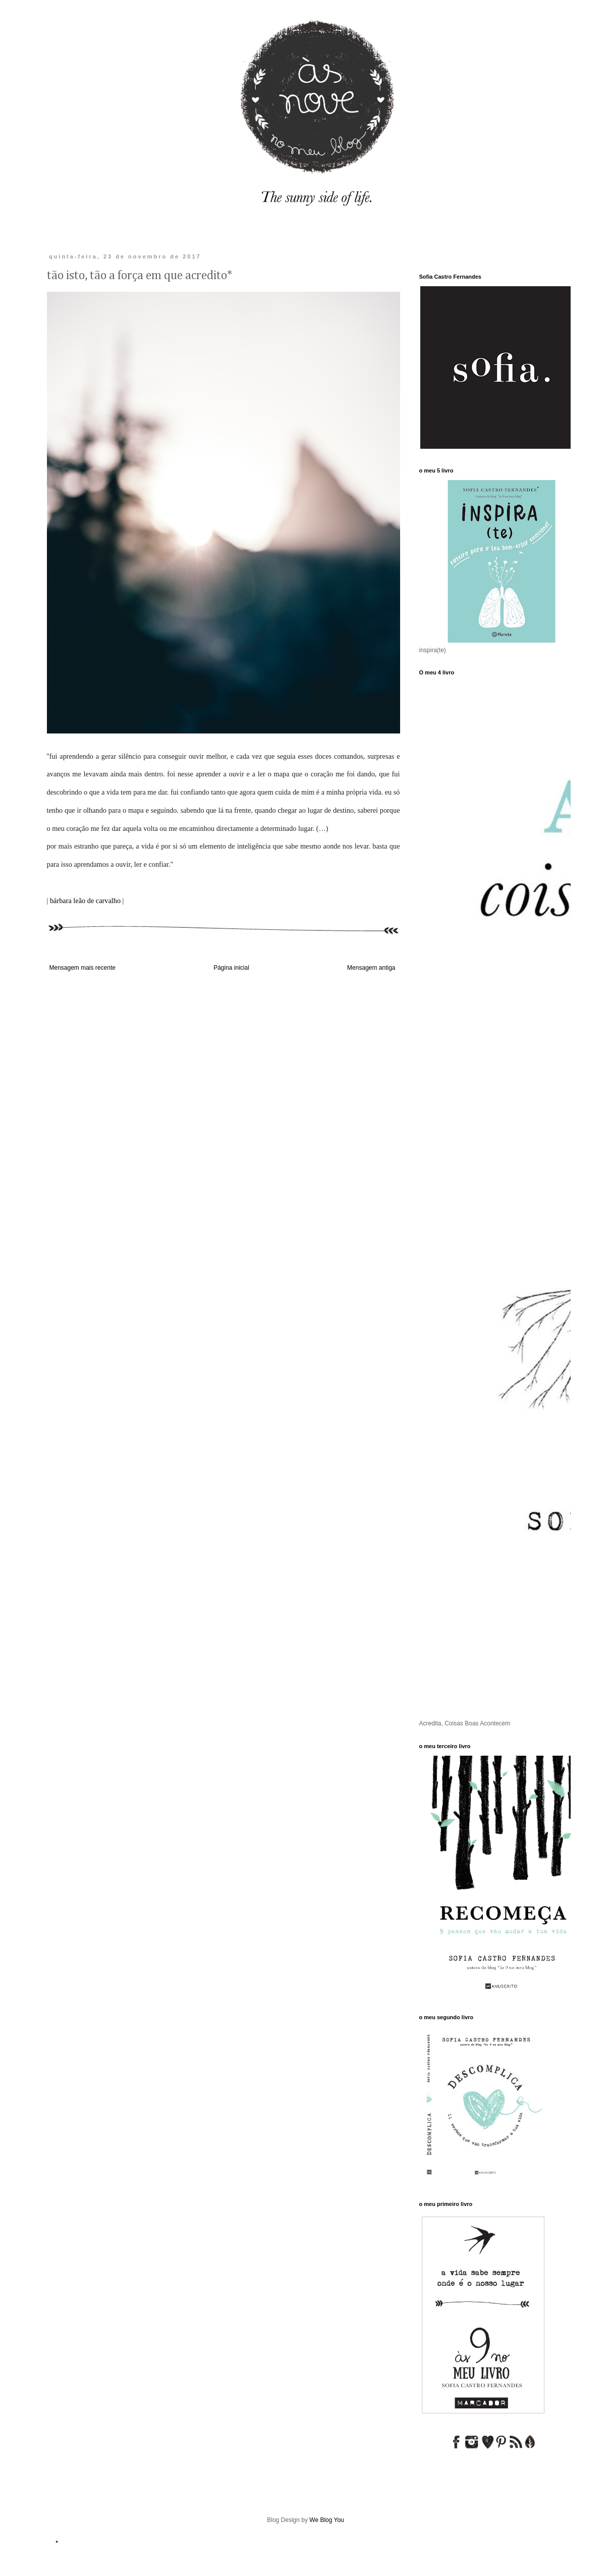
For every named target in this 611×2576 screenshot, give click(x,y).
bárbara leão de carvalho (85, 901)
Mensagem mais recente (82, 967)
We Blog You (326, 2520)
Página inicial (231, 967)
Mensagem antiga (371, 967)
